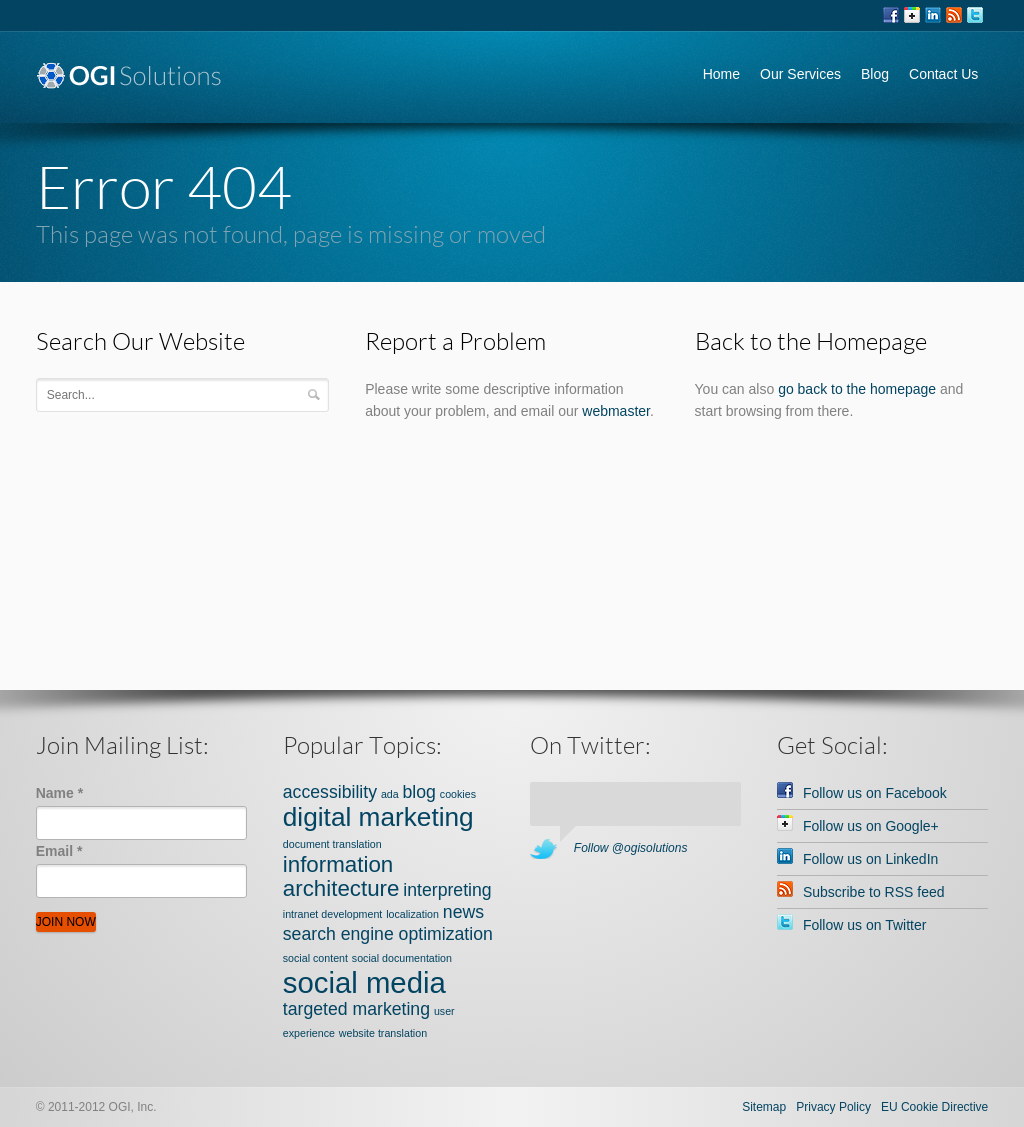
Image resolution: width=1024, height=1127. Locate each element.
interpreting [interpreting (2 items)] (447, 890)
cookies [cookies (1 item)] (458, 794)
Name (59, 793)
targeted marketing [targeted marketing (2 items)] (356, 1009)
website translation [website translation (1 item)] (383, 1033)
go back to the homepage (857, 389)
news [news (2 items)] (463, 912)
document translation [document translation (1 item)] (332, 844)
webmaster (616, 411)
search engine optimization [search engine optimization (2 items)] (388, 934)
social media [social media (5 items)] (364, 982)
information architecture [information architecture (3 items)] (341, 876)
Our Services (800, 74)
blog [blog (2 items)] (419, 792)
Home (721, 74)
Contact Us (943, 74)
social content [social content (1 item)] (315, 958)
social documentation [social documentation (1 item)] (402, 958)
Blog (875, 74)
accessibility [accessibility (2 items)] (330, 792)
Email (59, 851)
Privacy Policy (833, 1107)
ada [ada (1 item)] (390, 794)
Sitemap (764, 1107)
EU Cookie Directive (934, 1107)
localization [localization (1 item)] (412, 914)
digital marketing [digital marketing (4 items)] (378, 817)
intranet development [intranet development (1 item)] (333, 914)
